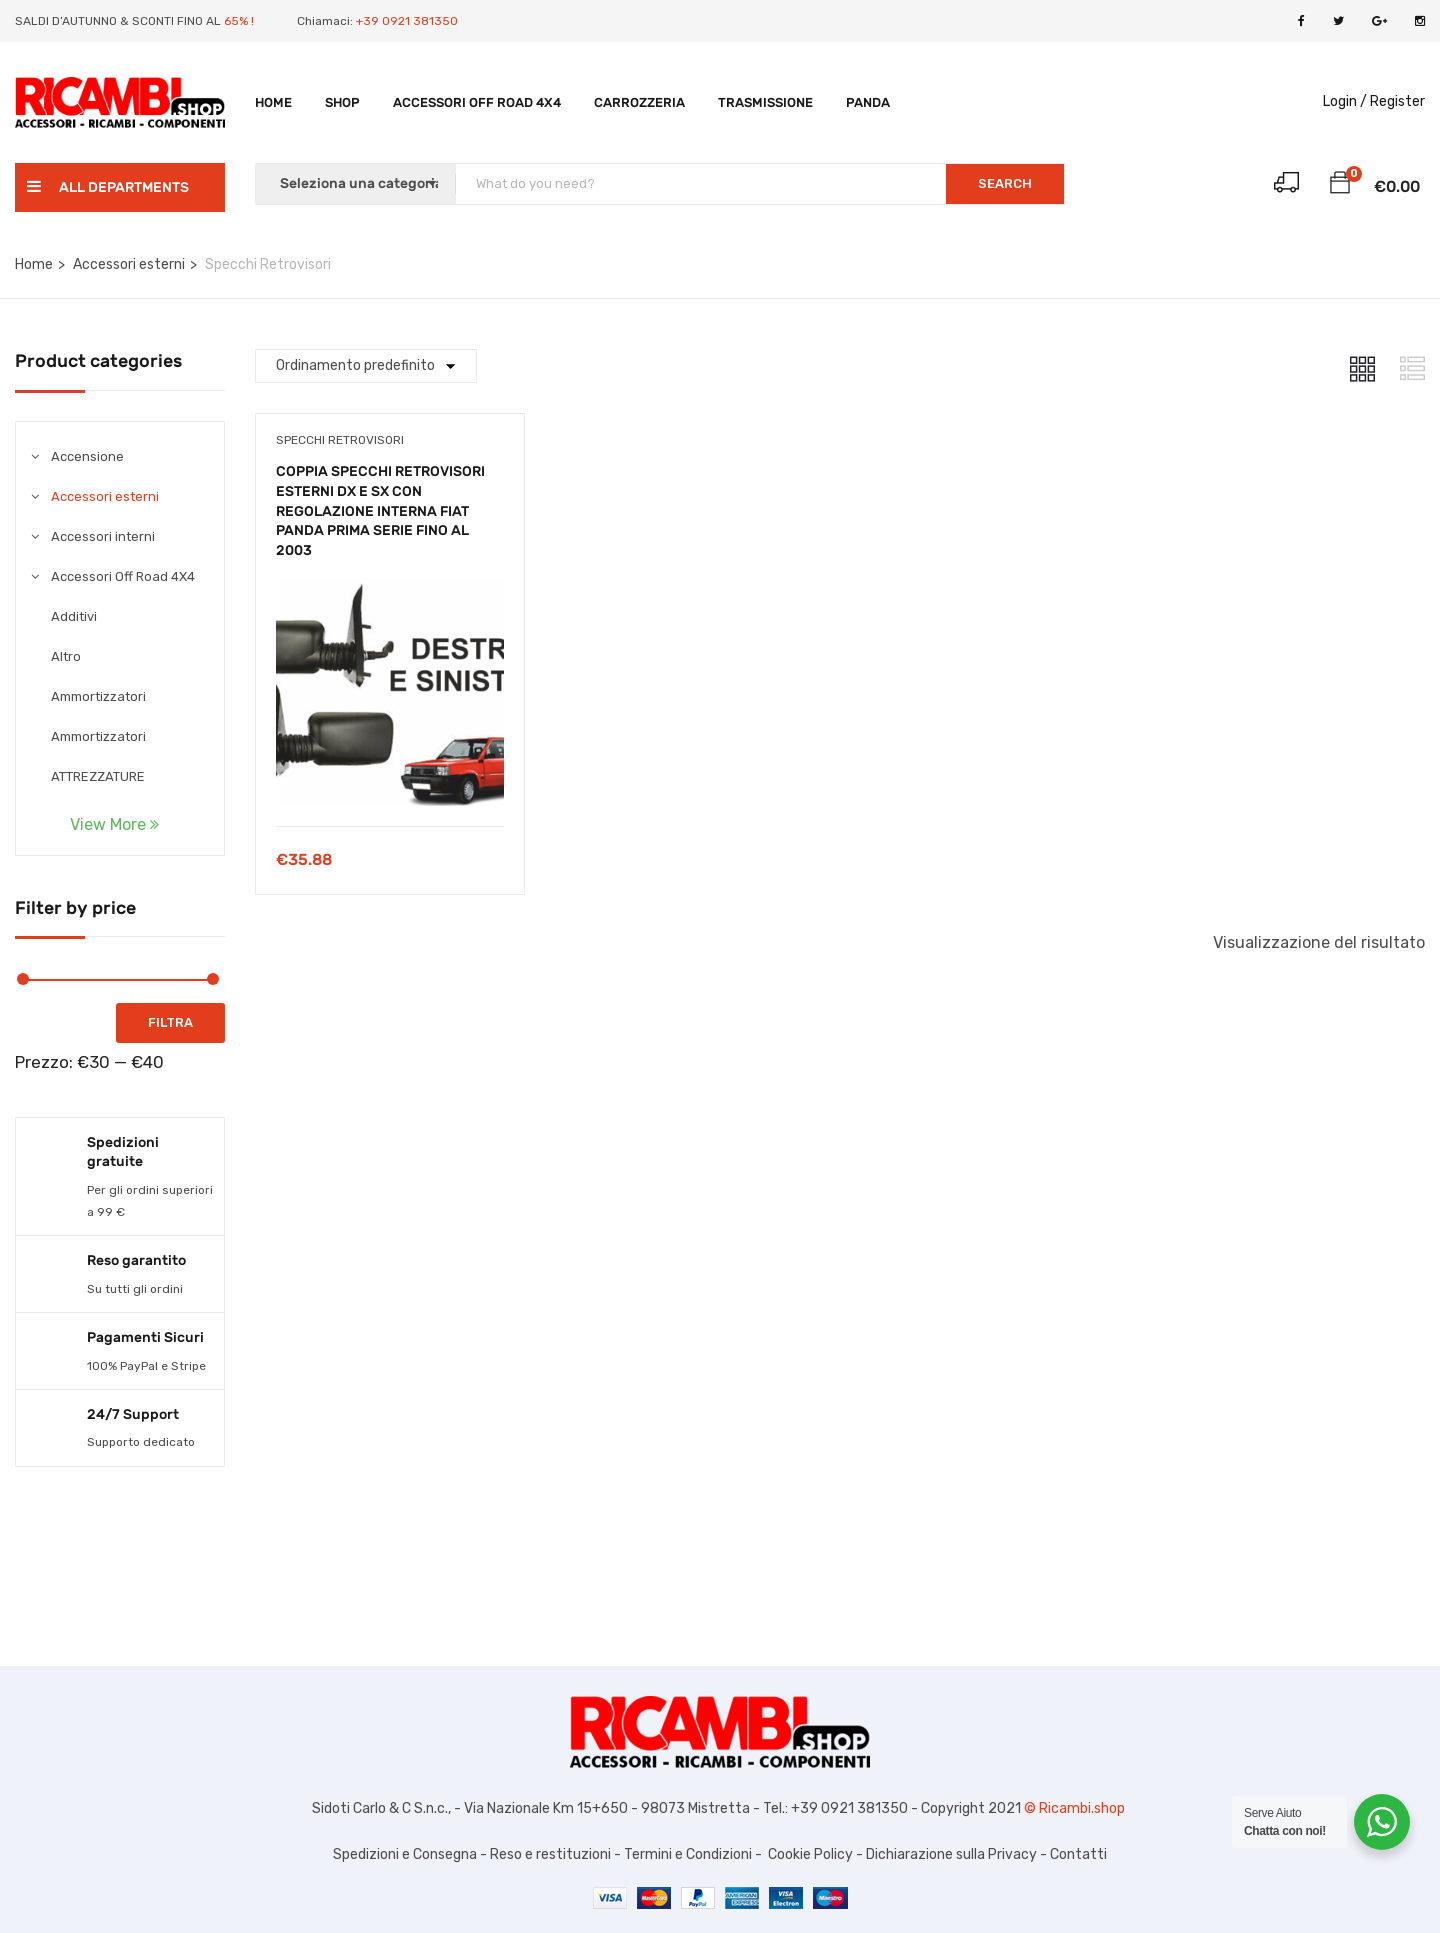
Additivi (74, 616)
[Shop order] (366, 366)
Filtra (170, 1022)
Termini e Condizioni (686, 1854)
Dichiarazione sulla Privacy (950, 1854)
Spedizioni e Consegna (405, 1854)
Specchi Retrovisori (340, 440)
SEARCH (1005, 183)
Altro (66, 656)
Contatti (1078, 1854)
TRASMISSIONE (765, 102)
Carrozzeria (639, 102)
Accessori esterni (129, 264)
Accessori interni (103, 536)
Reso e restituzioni (550, 1854)
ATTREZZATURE (98, 776)
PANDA (868, 102)
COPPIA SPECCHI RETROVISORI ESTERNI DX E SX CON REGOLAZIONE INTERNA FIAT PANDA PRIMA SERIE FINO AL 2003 (380, 510)
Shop (342, 102)
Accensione (87, 456)
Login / (1345, 101)
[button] (1340, 186)
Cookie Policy (810, 1854)
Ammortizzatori (98, 696)
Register (1397, 101)
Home (273, 102)
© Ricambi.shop (1076, 1808)
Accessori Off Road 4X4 (477, 102)
